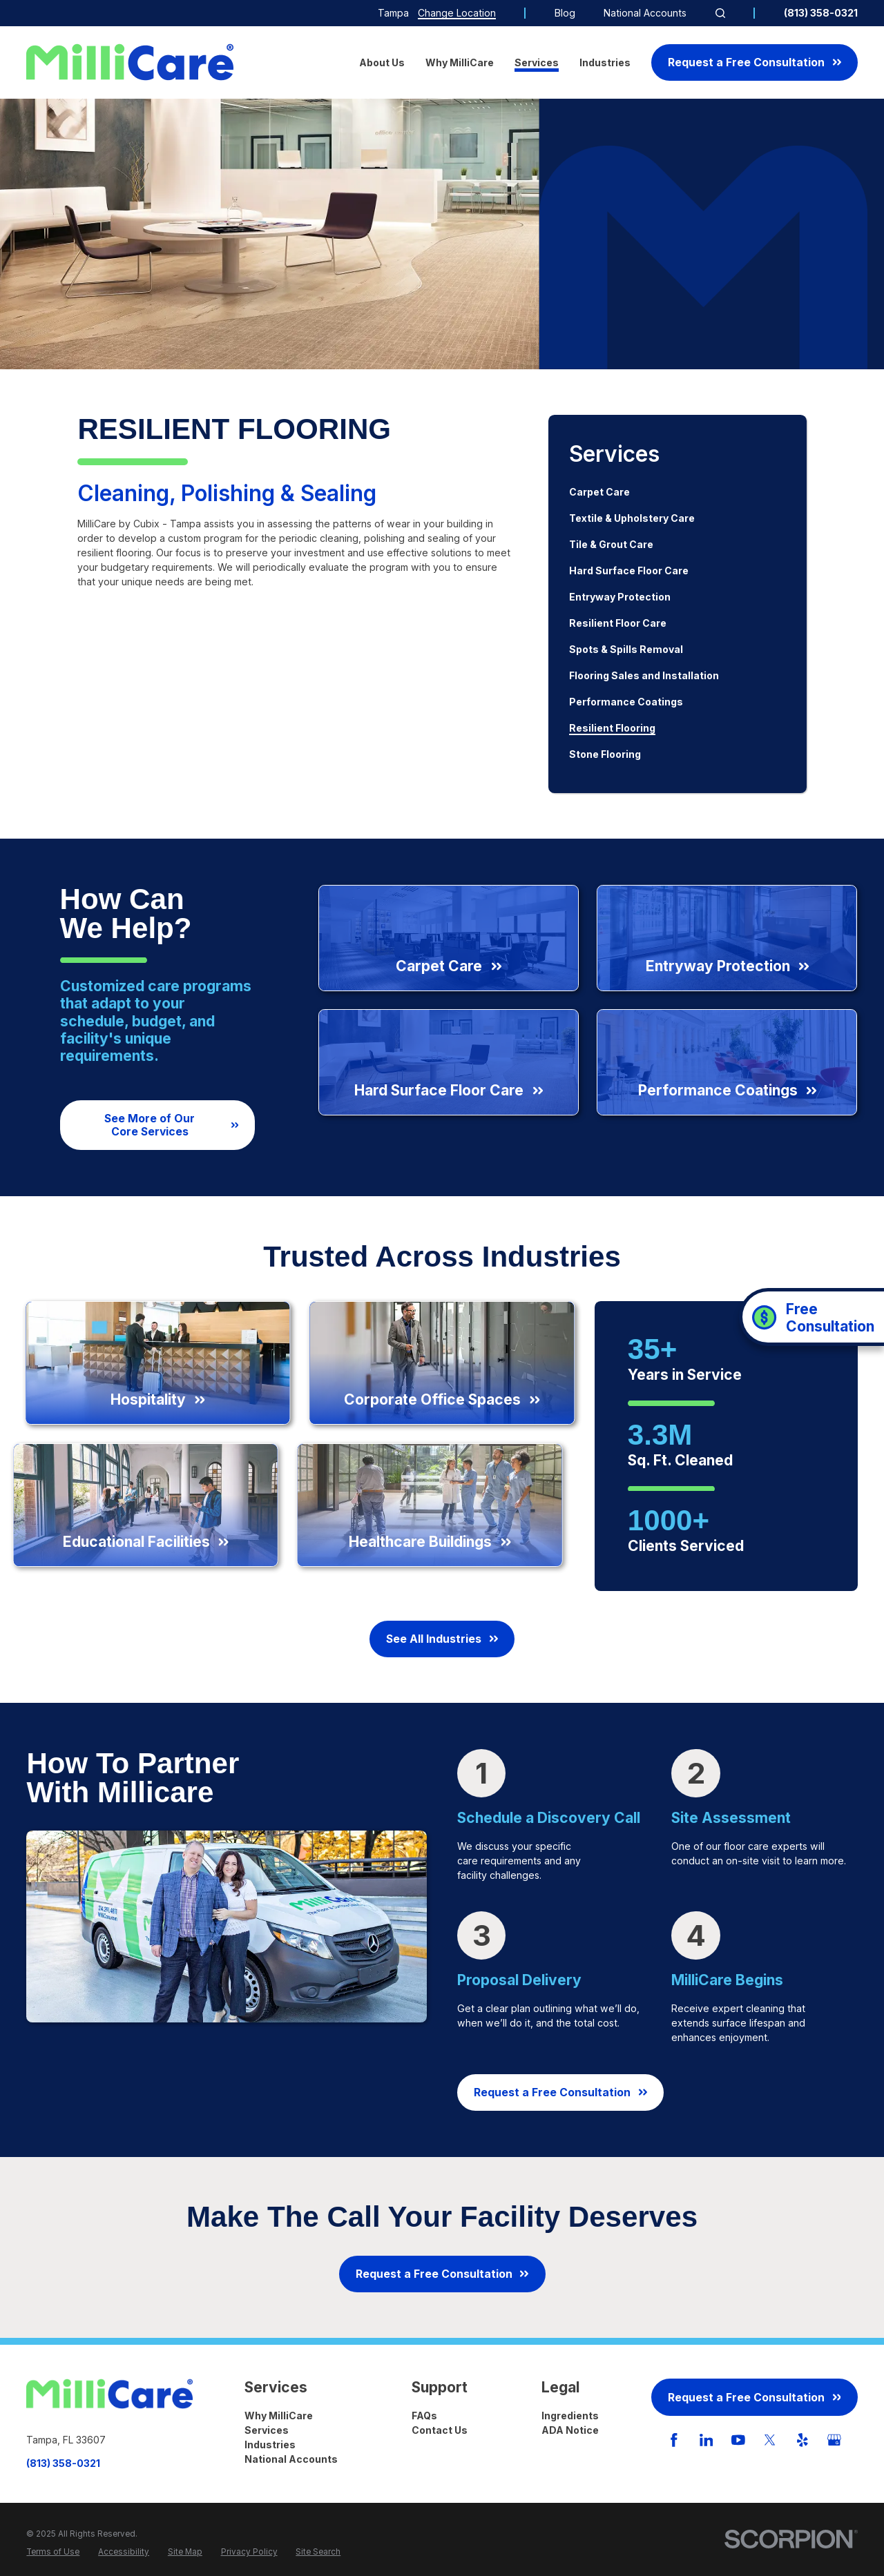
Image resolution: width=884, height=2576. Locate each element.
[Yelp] (802, 2440)
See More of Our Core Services (171, 1125)
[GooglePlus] (834, 2440)
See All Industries (442, 1639)
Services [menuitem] (537, 62)
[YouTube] (738, 2440)
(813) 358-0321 (821, 13)
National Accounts (645, 13)
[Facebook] (674, 2440)
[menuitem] (677, 492)
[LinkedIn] (706, 2440)
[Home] (129, 62)
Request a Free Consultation (754, 62)
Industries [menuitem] (605, 62)
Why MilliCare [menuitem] (459, 62)
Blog (565, 13)
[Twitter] (770, 2440)
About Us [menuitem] (382, 62)
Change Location (457, 13)
